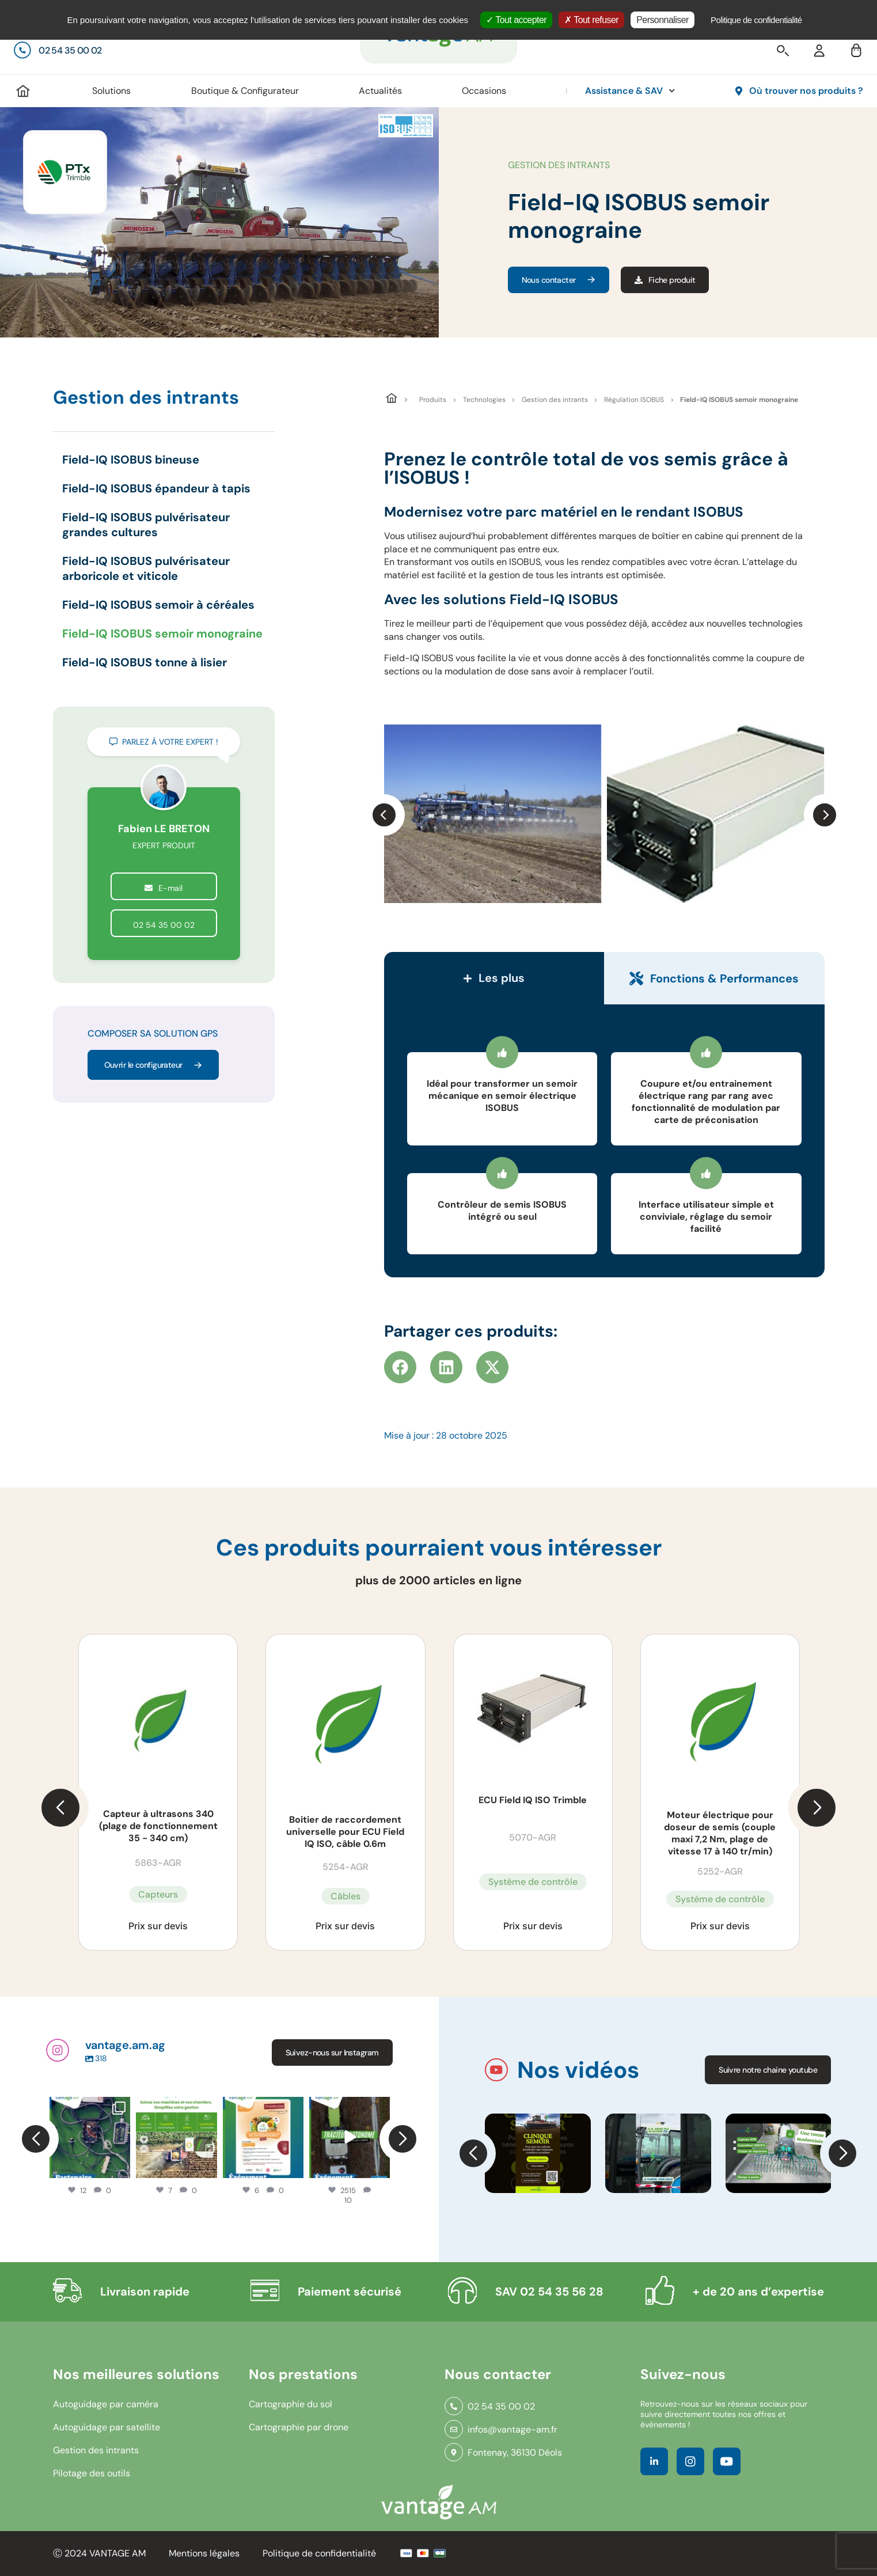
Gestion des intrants (555, 399)
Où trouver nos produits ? (806, 91)
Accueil (23, 91)
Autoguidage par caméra (105, 2404)
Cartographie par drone (298, 2427)
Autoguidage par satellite (106, 2427)
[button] (384, 815)
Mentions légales (204, 2553)
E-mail (164, 888)
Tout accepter (516, 20)
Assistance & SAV (630, 91)
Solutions (111, 91)
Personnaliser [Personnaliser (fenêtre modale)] (662, 20)
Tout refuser (591, 20)
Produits (432, 399)
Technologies (484, 399)
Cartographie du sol (290, 2404)
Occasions (484, 91)
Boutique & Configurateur (245, 91)
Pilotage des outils (91, 2473)
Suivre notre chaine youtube (768, 2070)
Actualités (380, 91)
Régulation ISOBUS (634, 399)
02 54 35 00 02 (164, 925)
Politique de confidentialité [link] (756, 20)
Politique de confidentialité (319, 2553)
